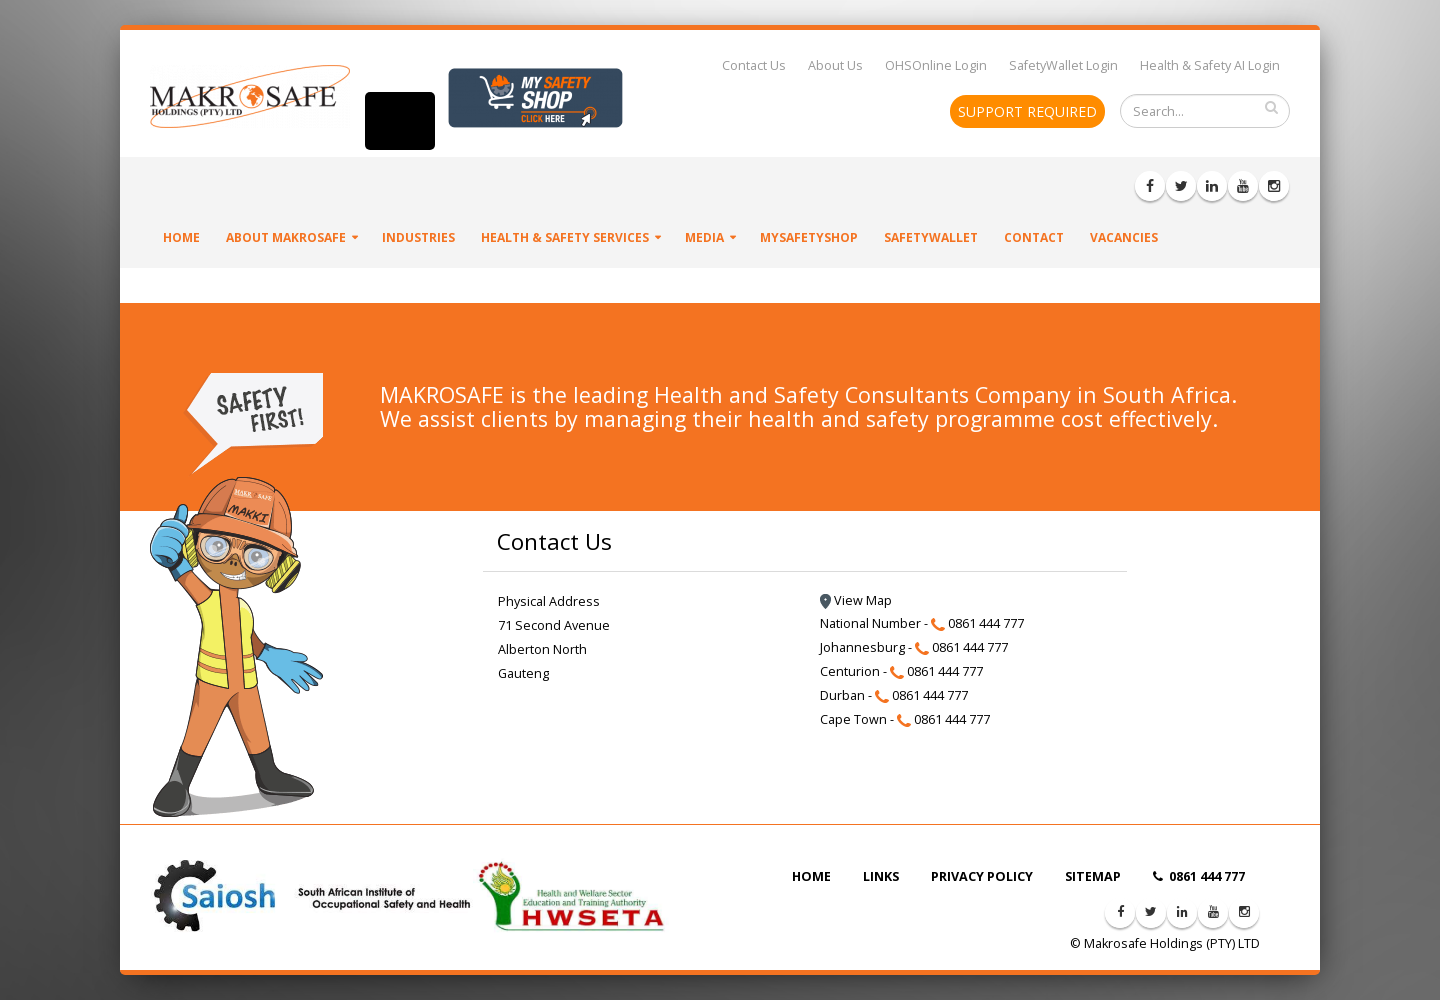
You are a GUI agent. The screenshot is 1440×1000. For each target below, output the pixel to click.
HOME (811, 876)
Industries (418, 237)
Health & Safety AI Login (1210, 65)
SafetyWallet (931, 237)
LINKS (881, 876)
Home (181, 237)
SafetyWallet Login (1063, 65)
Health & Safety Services (565, 237)
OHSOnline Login (936, 65)
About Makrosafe (286, 237)
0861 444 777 (1199, 876)
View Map (856, 600)
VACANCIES (1124, 237)
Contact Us (754, 65)
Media (704, 237)
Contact (1034, 237)
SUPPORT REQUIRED (1027, 111)
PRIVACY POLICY (982, 876)
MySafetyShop (809, 237)
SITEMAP (1093, 876)
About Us (835, 65)
